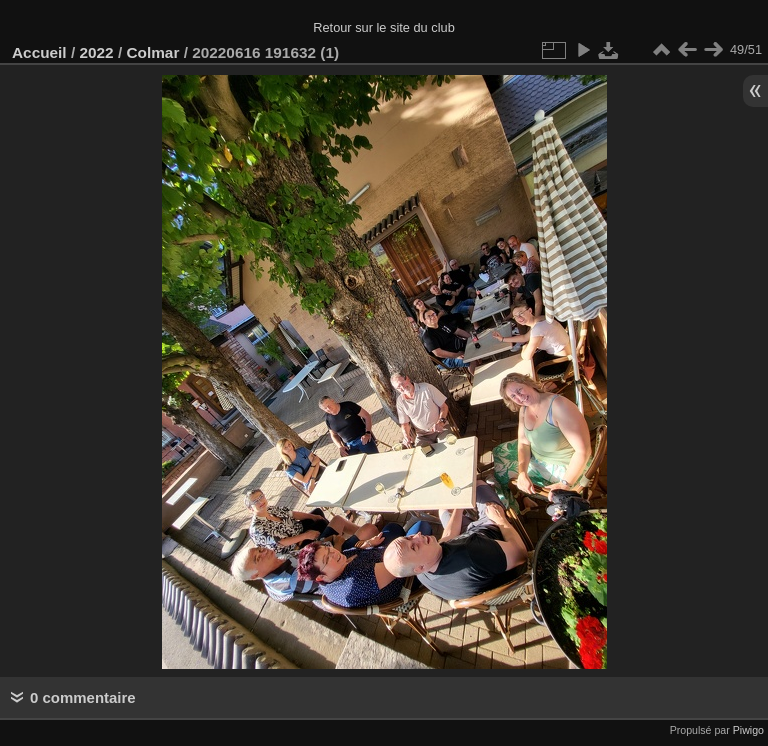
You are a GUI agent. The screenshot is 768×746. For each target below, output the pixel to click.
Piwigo (748, 730)
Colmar (152, 52)
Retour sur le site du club (384, 27)
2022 (96, 52)
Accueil (39, 52)
